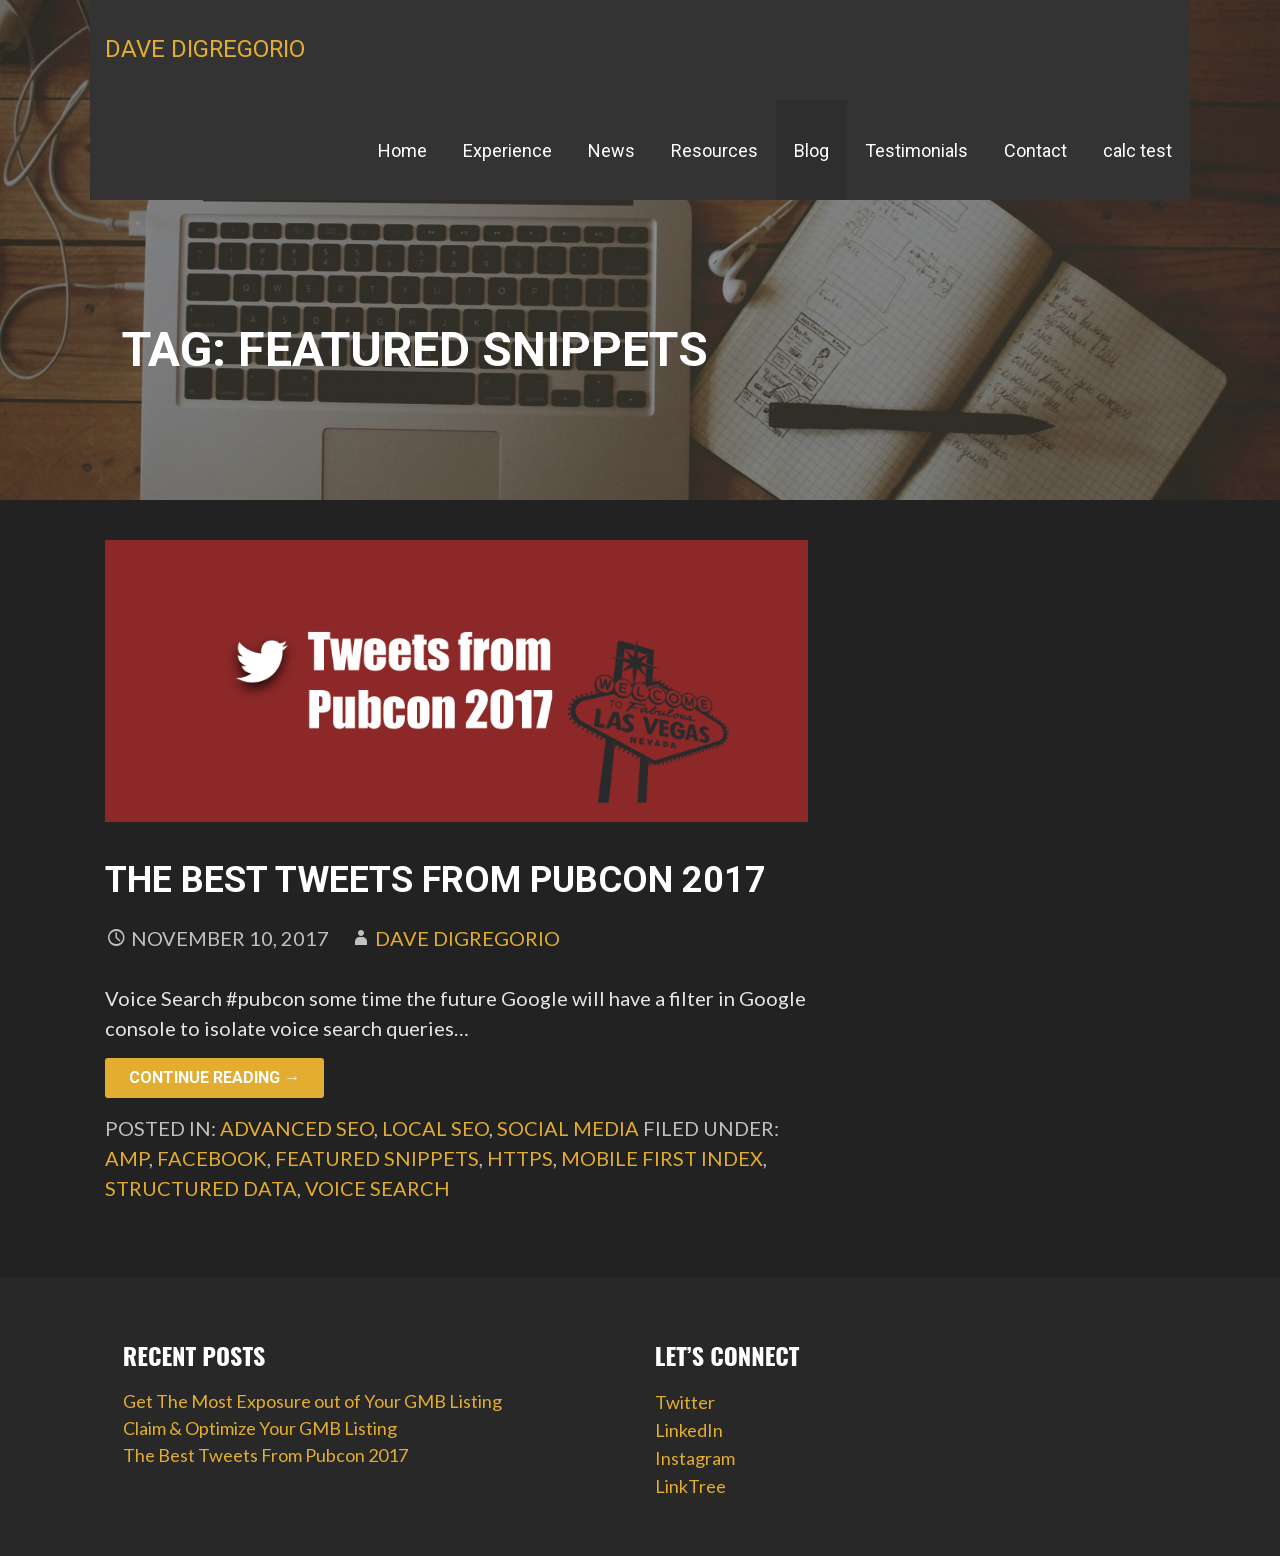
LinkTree (690, 1486)
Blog (811, 150)
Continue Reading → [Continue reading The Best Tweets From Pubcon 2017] (214, 1077)
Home (402, 150)
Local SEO (435, 1128)
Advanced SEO (297, 1128)
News (611, 150)
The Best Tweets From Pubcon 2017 (435, 880)
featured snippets (377, 1158)
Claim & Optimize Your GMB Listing (260, 1428)
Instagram (695, 1458)
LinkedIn (689, 1430)
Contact (1035, 150)
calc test (1137, 150)
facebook (212, 1158)
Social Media (568, 1128)
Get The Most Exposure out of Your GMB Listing (312, 1401)
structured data (201, 1188)
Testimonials (916, 150)
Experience (507, 150)
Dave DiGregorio (205, 49)
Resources (714, 150)
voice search (377, 1188)
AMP (127, 1158)
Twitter (685, 1402)
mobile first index (662, 1158)
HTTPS (520, 1158)
